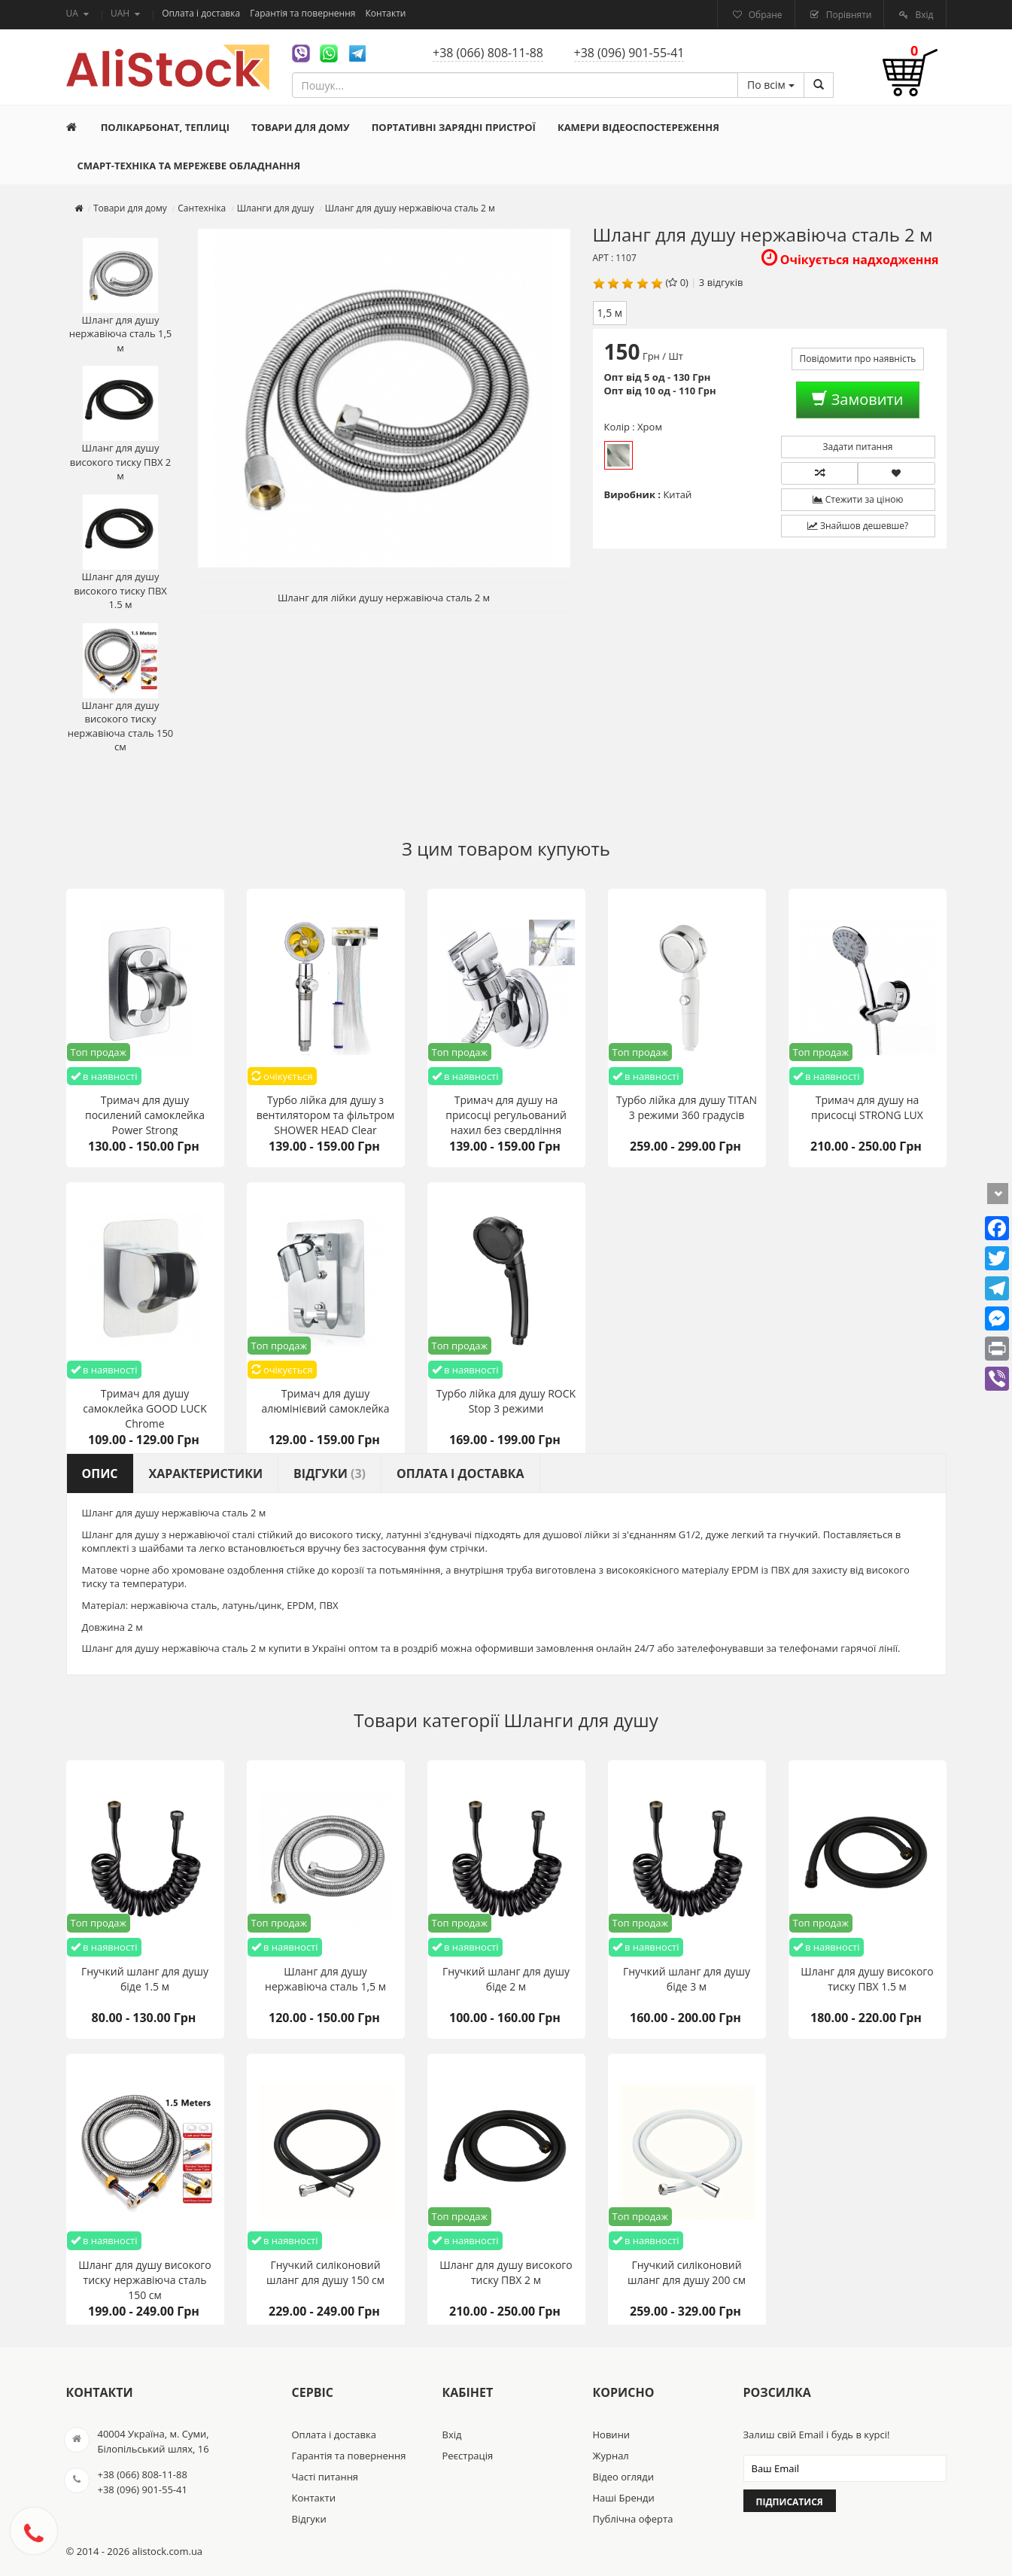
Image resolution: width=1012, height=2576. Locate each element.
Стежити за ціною (858, 499)
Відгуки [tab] (329, 1473)
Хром (618, 455)
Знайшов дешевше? (857, 525)
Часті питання (325, 2476)
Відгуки (309, 2519)
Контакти (386, 13)
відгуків (725, 282)
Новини (612, 2434)
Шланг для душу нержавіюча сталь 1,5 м (120, 296)
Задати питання (858, 446)
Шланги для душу (581, 1720)
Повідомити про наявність (858, 358)
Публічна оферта (633, 2519)
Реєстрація (468, 2455)
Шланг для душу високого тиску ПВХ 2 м (121, 424)
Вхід (923, 14)
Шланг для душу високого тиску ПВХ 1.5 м (120, 552)
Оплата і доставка (202, 13)
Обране (764, 14)
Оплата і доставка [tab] (460, 1473)
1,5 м (610, 313)
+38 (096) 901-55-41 (629, 52)
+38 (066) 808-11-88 (488, 52)
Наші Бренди (624, 2498)
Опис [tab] (100, 1473)
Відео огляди (623, 2476)
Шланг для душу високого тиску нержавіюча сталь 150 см (121, 688)
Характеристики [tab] (206, 1473)
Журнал (611, 2455)
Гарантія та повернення (303, 13)
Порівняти (848, 14)
